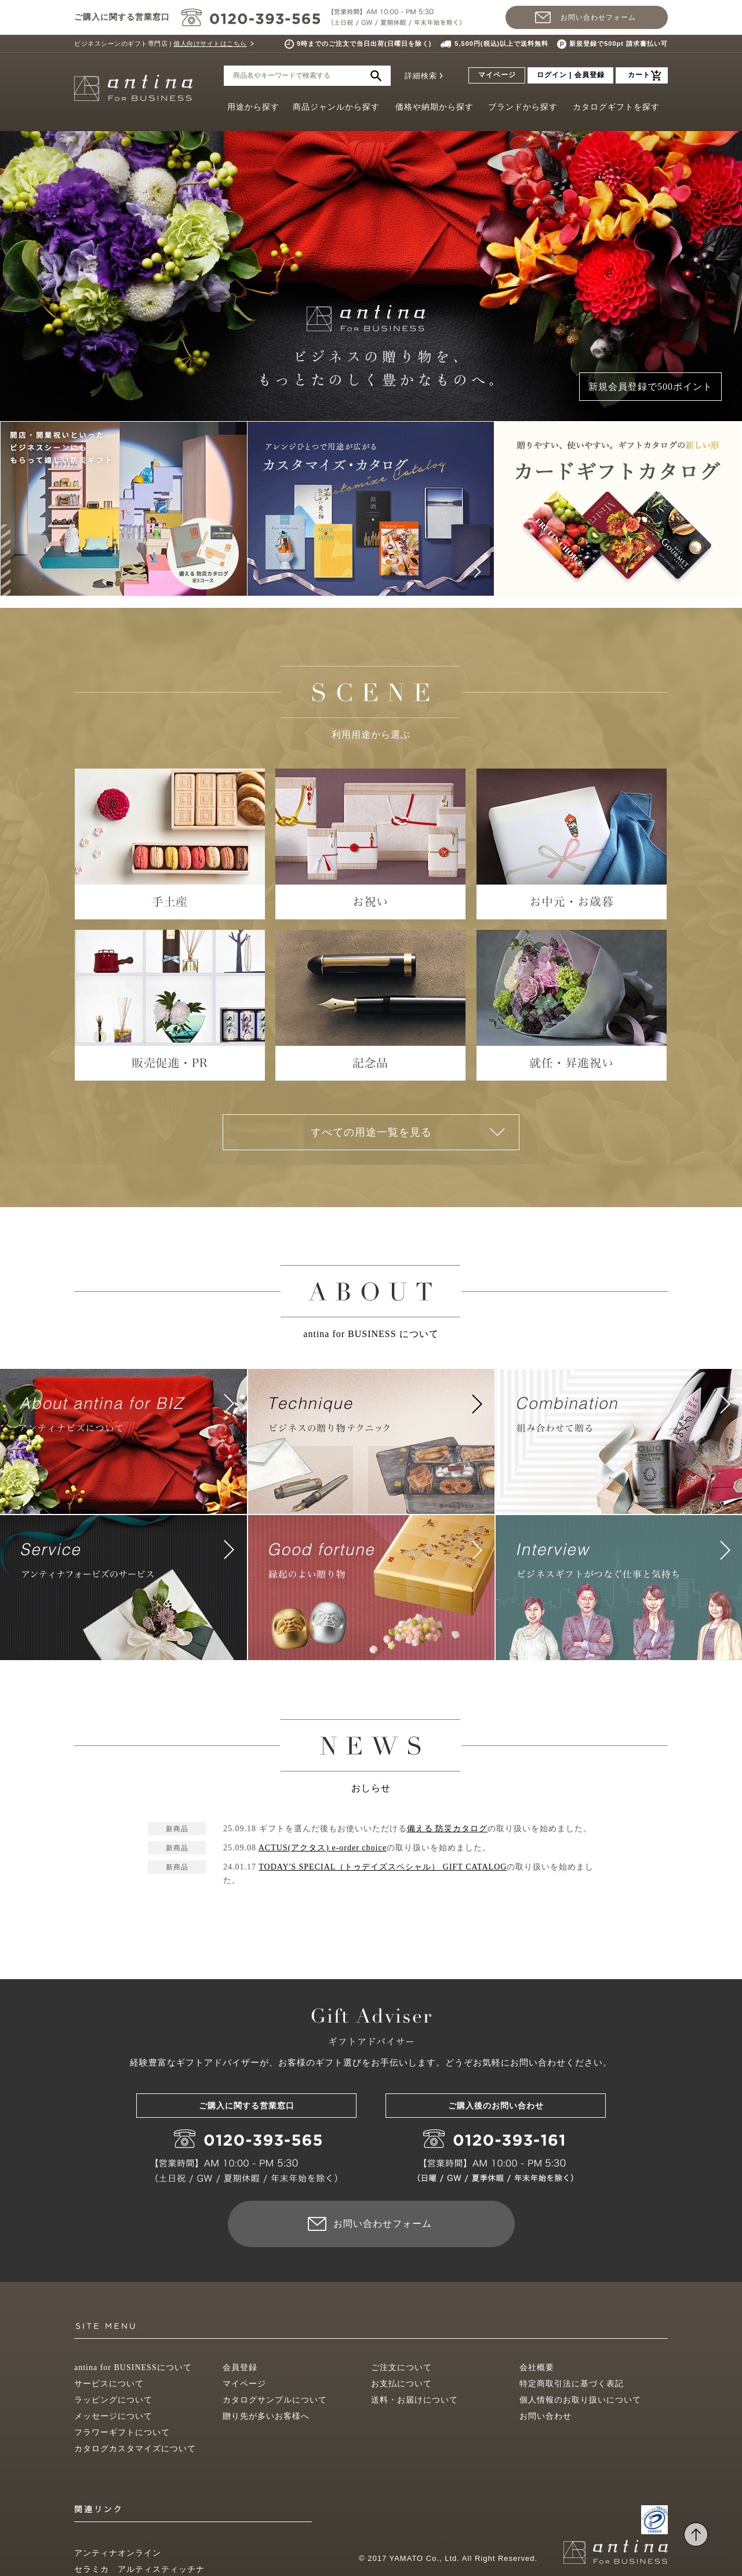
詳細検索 (421, 75)
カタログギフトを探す (616, 107)
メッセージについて (113, 2416)
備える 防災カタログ (447, 1828)
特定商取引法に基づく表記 (571, 2383)
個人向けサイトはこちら (210, 43)
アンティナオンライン (117, 2553)
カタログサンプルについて (275, 2400)
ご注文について (401, 2367)
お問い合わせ (545, 2416)
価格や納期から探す (434, 107)
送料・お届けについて (414, 2400)
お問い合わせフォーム (598, 17)
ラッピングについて (113, 2400)
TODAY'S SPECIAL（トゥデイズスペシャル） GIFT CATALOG (383, 1867)
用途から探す (253, 107)
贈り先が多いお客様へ (266, 2416)
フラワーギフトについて (122, 2432)
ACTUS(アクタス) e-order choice (323, 1847)
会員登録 (240, 2367)
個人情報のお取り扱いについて (580, 2400)
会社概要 (536, 2367)
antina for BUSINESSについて (133, 2367)
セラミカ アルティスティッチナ (139, 2569)
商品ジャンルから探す (336, 107)
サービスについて (109, 2383)
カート (639, 75)
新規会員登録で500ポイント (650, 387)
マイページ (497, 75)
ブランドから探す (523, 107)
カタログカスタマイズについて (135, 2448)
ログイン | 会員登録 (571, 75)
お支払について (401, 2383)
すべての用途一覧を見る (371, 1132)
